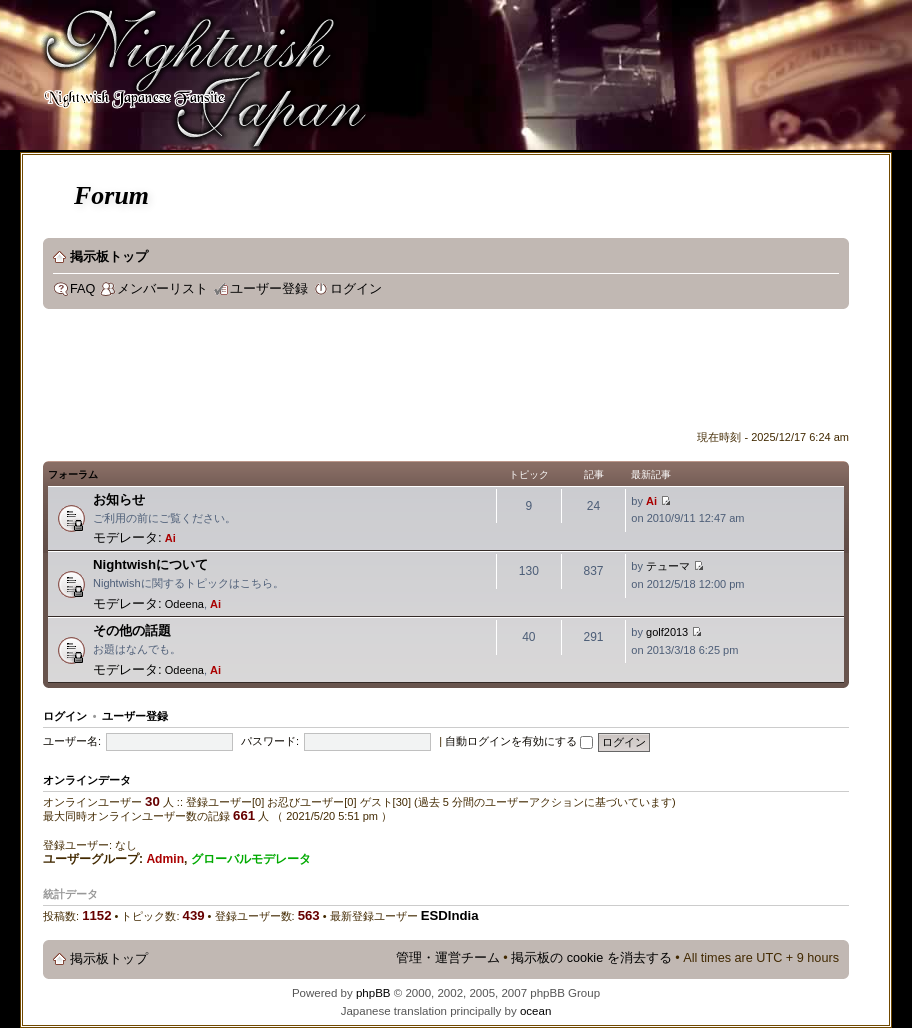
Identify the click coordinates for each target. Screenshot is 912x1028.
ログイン (356, 289)
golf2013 (667, 632)
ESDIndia (450, 915)
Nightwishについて (150, 564)
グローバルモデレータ (251, 859)
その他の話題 (132, 630)
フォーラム (73, 474)
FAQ (82, 289)
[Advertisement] (407, 374)
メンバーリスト (162, 289)
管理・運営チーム (448, 958)
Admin (165, 859)
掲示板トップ (109, 257)
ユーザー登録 (269, 289)
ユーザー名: (72, 741)
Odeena (184, 604)
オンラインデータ (87, 780)
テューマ (668, 566)
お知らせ (119, 499)
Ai (170, 538)
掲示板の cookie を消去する (591, 958)
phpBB (373, 993)
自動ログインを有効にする (519, 741)
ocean (535, 1011)
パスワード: (270, 741)
